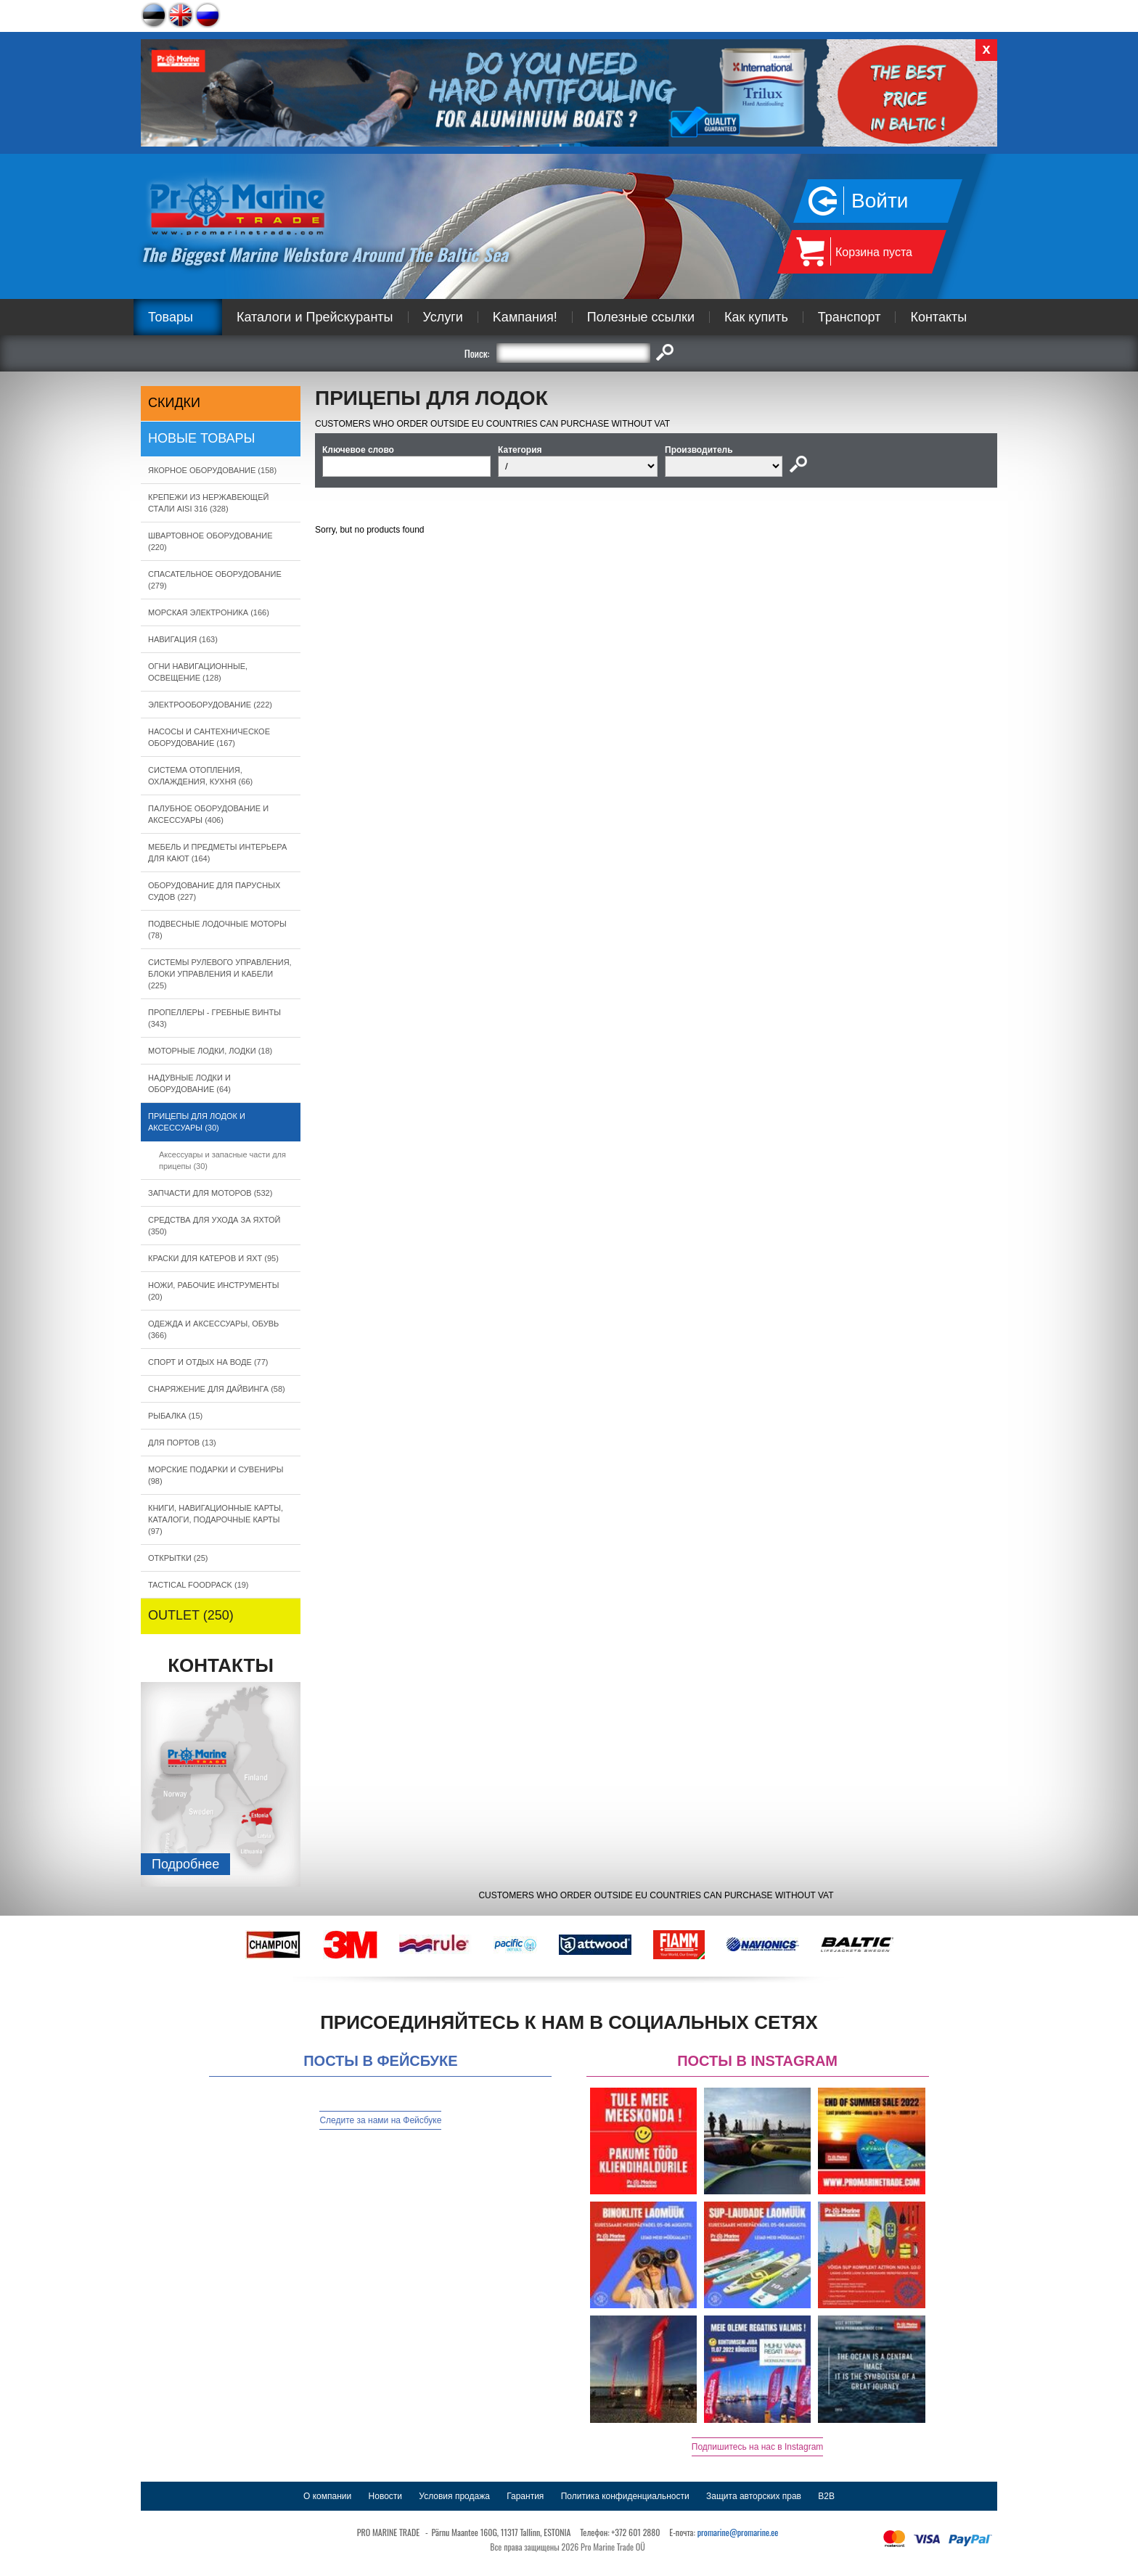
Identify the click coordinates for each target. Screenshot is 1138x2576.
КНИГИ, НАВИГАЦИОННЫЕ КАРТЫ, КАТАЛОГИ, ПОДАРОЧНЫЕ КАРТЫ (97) (215, 1519)
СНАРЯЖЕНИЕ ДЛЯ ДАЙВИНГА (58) (216, 1389)
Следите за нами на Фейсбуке (380, 2120)
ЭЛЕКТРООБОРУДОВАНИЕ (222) (210, 704)
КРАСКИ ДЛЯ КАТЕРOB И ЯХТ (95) (213, 1258)
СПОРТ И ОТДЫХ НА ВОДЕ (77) (208, 1362)
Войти (879, 200)
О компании (327, 2496)
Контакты (938, 317)
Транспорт (849, 317)
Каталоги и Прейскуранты (315, 317)
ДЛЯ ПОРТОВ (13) (182, 1442)
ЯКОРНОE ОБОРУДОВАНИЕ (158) (212, 470)
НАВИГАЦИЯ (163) (183, 639)
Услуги (443, 317)
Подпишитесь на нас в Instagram (758, 2447)
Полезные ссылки (641, 317)
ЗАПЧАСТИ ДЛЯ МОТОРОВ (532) (210, 1193)
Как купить (756, 317)
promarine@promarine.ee (738, 2532)
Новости (385, 2496)
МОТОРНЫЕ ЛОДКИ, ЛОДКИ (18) (210, 1050)
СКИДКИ (174, 402)
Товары (170, 317)
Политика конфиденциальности (625, 2496)
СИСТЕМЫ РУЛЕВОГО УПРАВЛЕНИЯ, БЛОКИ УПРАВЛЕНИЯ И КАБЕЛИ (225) (220, 974)
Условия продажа (454, 2496)
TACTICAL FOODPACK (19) (198, 1584)
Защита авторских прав (753, 2496)
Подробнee (185, 1864)
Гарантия (525, 2496)
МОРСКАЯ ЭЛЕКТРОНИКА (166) (208, 612)
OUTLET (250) (191, 1615)
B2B (826, 2496)
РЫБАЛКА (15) (175, 1415)
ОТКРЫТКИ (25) (178, 1558)
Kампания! (525, 317)
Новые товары (201, 438)
